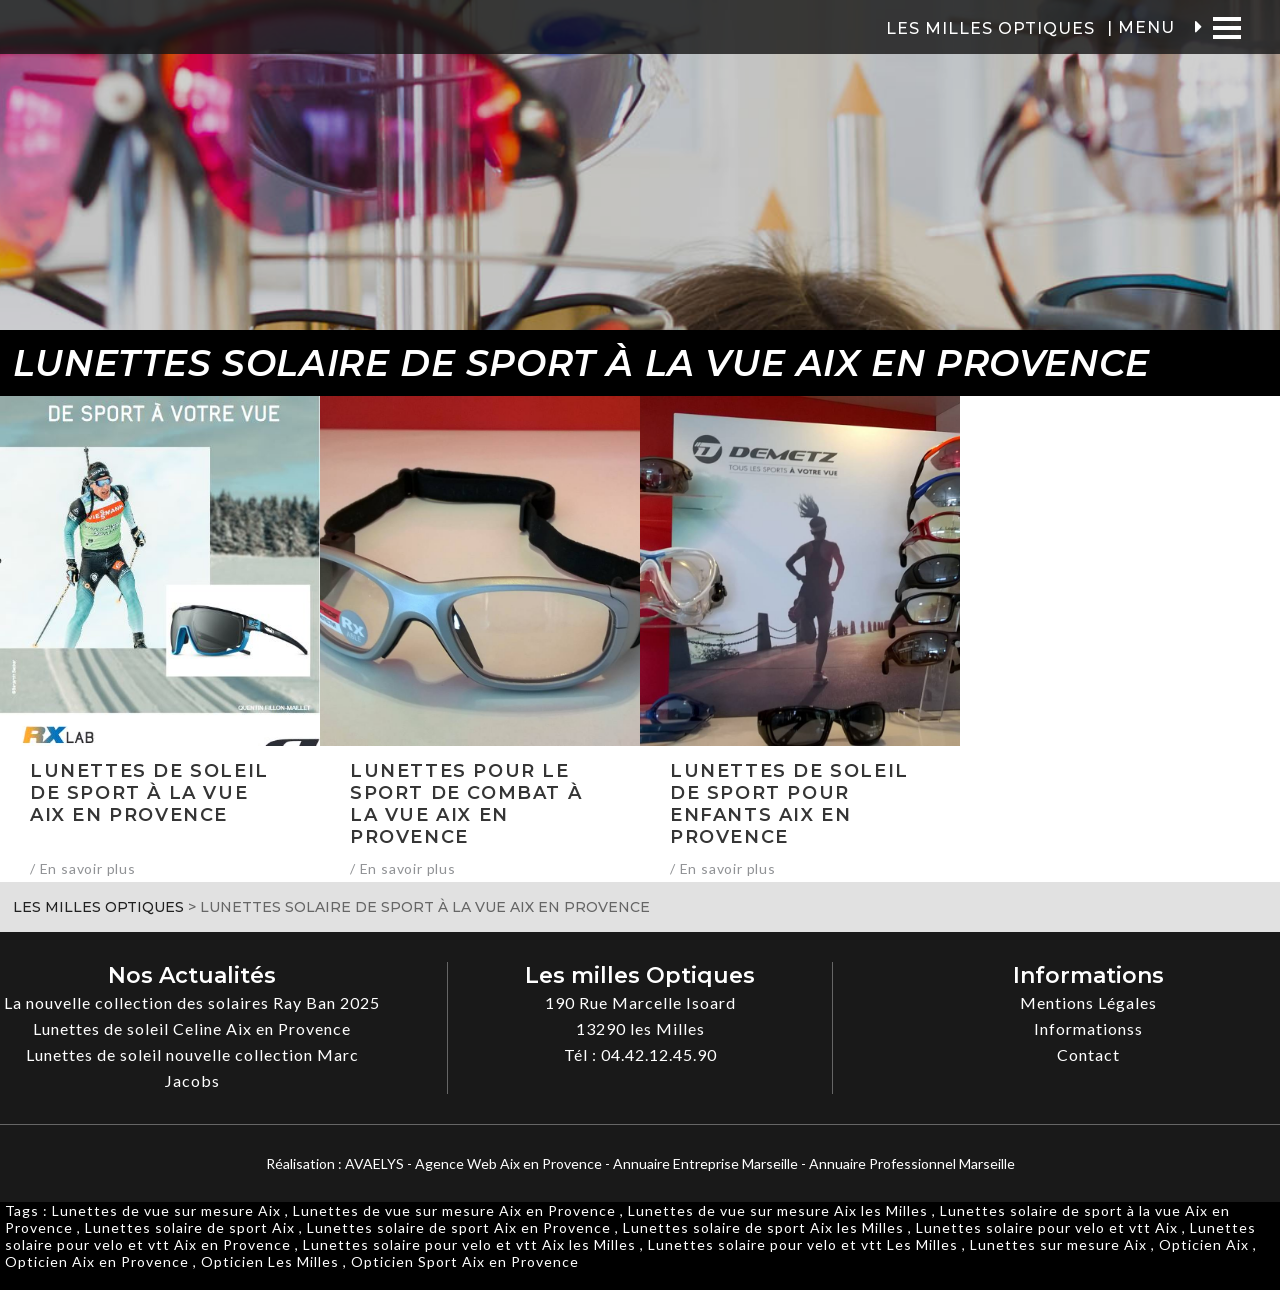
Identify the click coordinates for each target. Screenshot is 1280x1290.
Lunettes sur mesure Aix (1058, 1244)
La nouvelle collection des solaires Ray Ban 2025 (192, 1002)
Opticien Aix (1204, 1244)
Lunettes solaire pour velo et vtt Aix (1047, 1227)
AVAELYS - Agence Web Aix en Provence (473, 1163)
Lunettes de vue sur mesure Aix (166, 1210)
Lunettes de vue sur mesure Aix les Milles (778, 1210)
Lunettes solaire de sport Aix (190, 1227)
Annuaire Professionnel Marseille (912, 1163)
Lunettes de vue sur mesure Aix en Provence (454, 1210)
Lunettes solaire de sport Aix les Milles (763, 1227)
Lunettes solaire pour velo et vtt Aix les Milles (469, 1244)
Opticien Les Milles (270, 1261)
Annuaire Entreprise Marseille (705, 1163)
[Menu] (1226, 27)
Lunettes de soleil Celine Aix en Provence (192, 1028)
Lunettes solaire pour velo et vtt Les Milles (803, 1244)
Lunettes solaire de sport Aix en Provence (459, 1227)
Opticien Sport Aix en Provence (465, 1261)
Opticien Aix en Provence (97, 1261)
